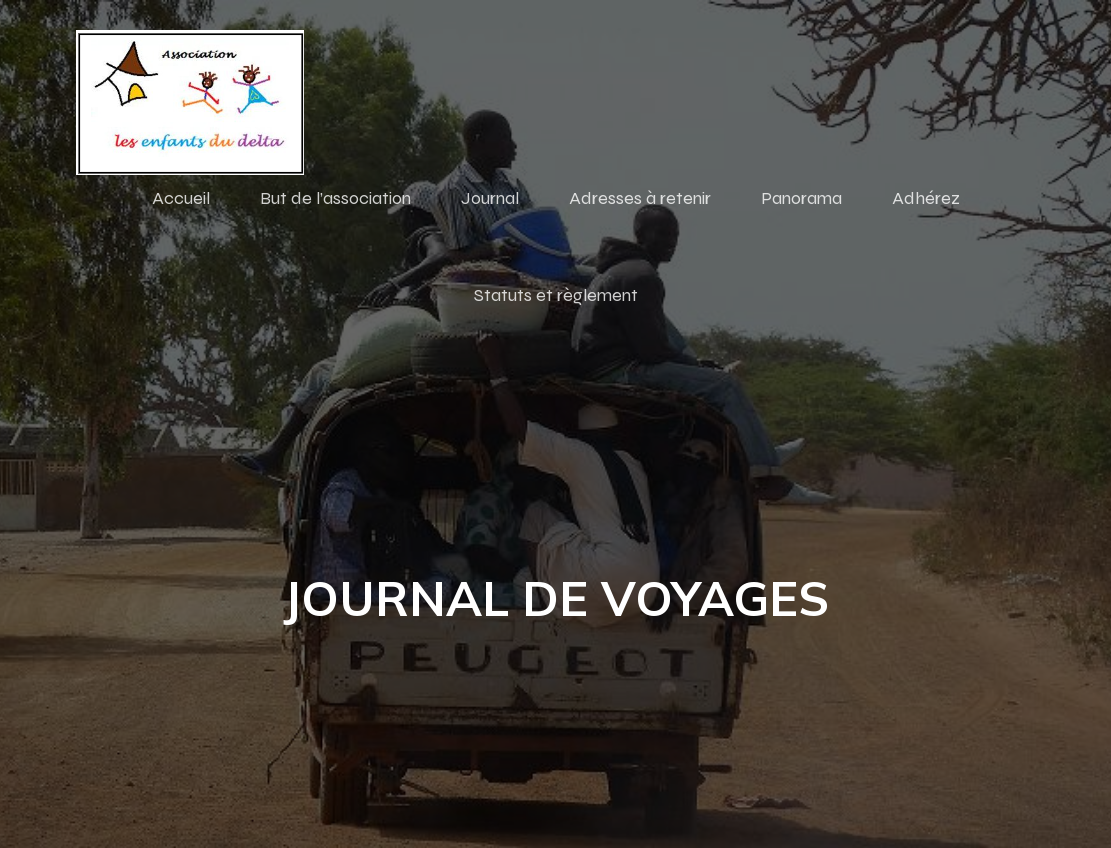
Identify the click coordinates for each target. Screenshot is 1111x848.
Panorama (801, 198)
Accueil (181, 198)
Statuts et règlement (556, 295)
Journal (490, 198)
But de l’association (335, 198)
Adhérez (926, 198)
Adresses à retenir (640, 198)
